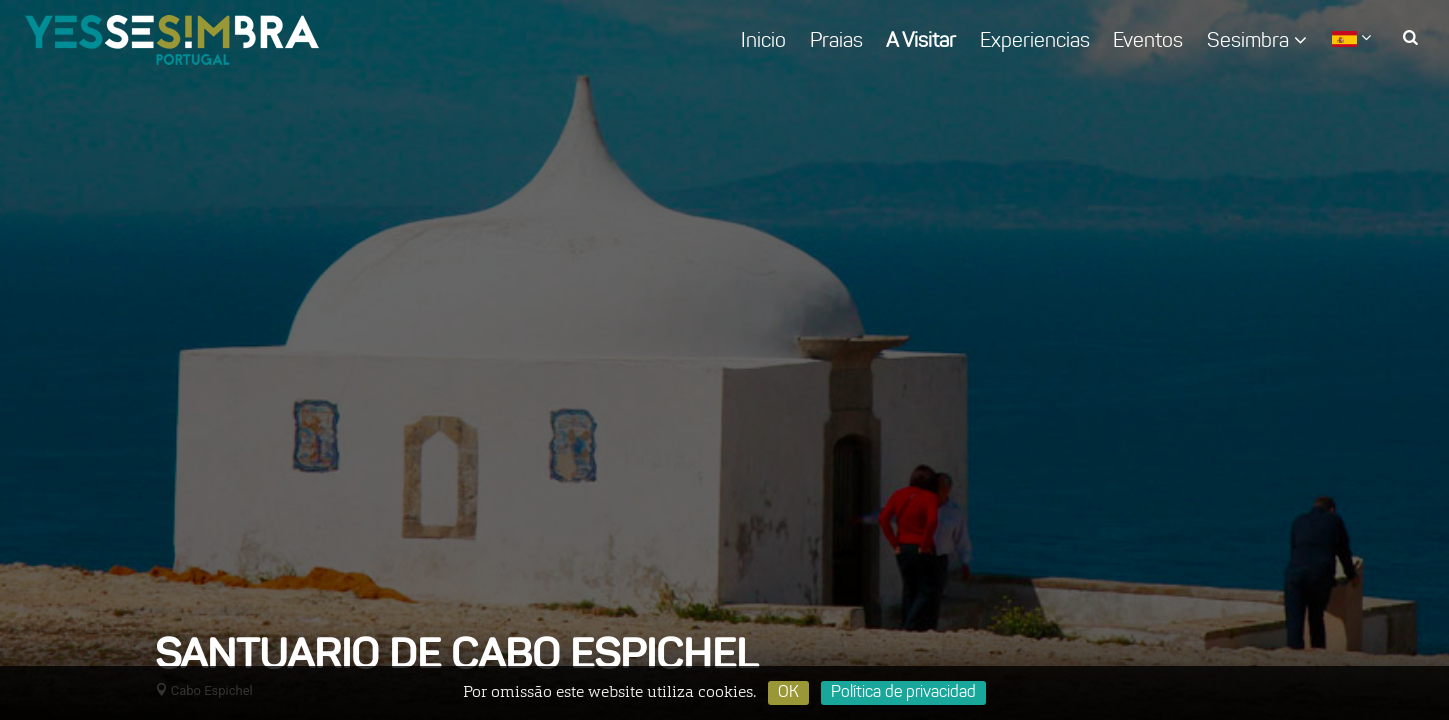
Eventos (1148, 42)
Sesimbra (1257, 41)
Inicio (763, 42)
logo (172, 40)
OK (788, 693)
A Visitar (921, 42)
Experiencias (1035, 42)
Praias (836, 42)
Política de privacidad (903, 693)
